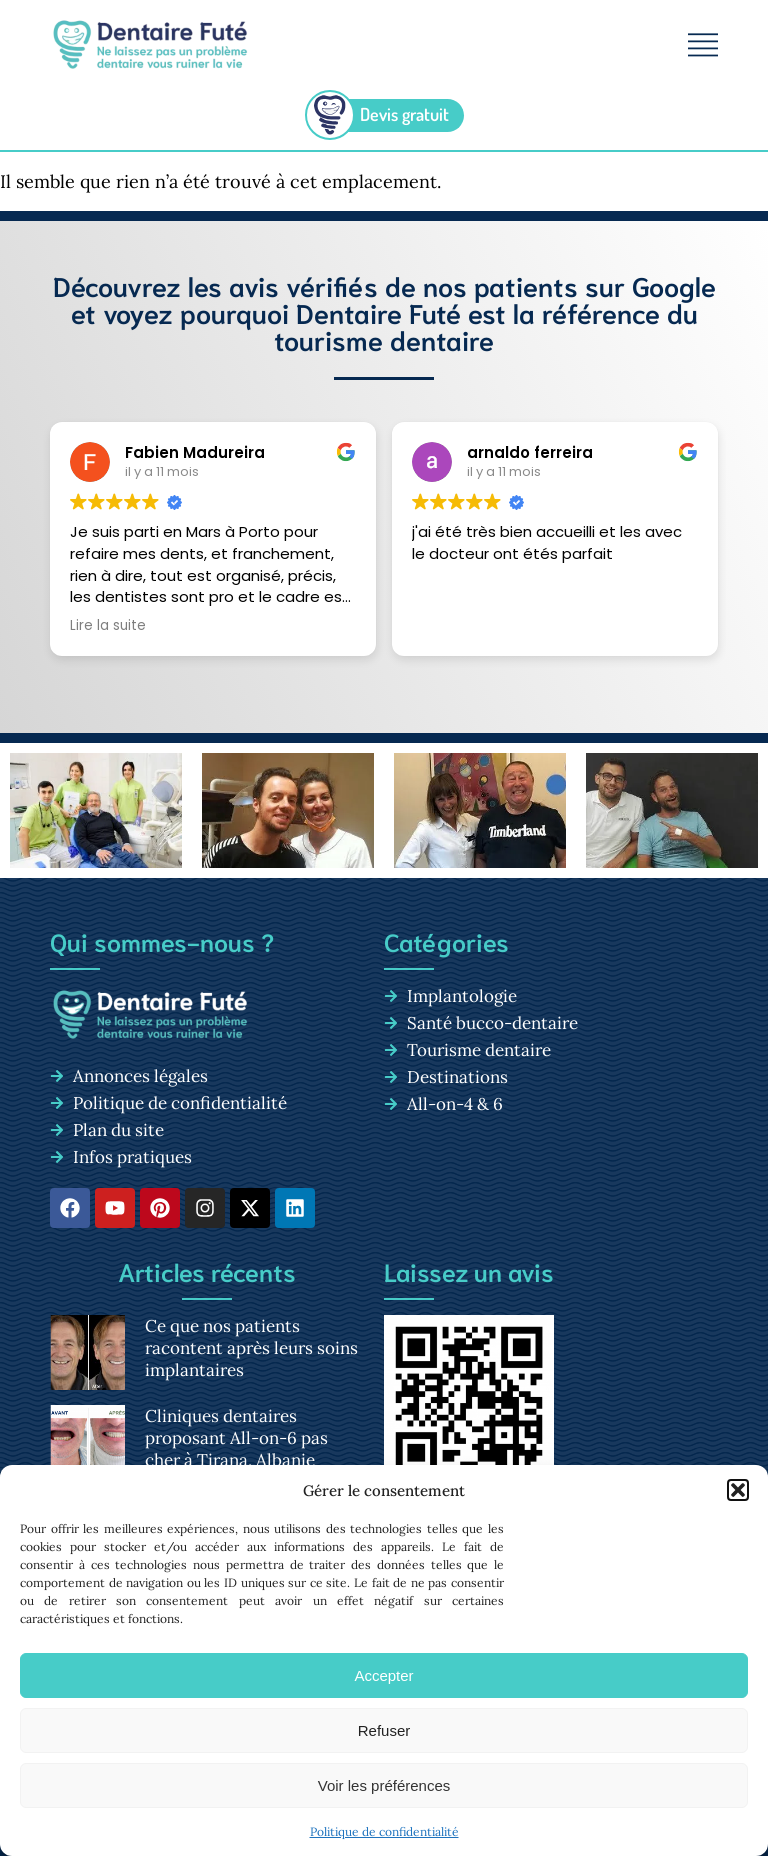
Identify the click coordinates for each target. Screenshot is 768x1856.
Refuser (384, 1730)
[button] (738, 1490)
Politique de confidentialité (384, 1831)
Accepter (383, 1675)
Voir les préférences (384, 1785)
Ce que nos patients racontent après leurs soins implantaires (251, 1348)
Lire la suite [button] (108, 626)
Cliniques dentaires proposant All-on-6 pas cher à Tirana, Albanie (236, 1438)
